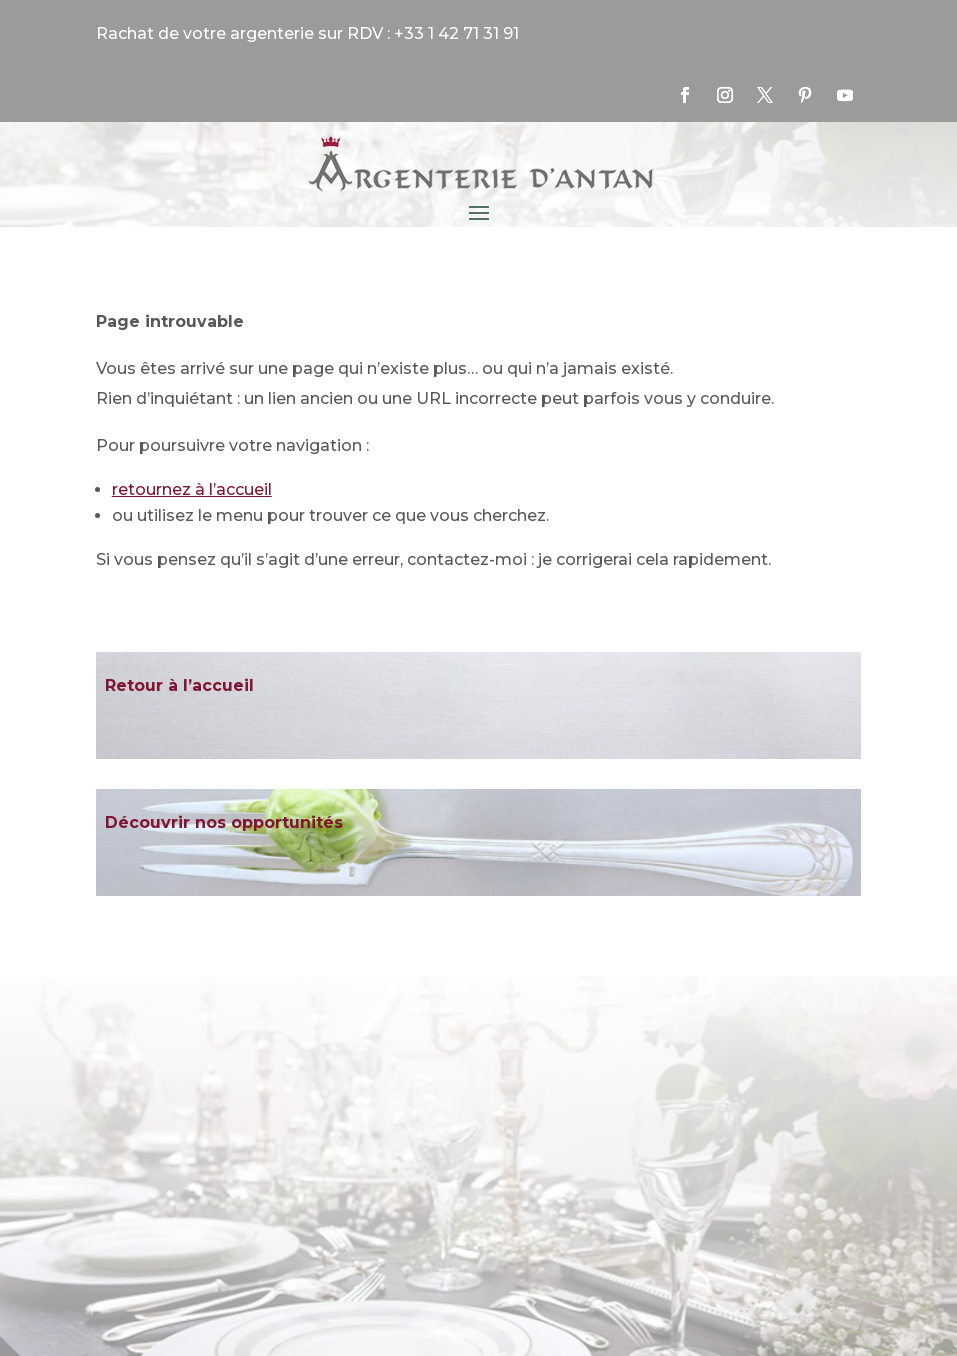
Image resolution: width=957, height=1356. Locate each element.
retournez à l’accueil (192, 489)
